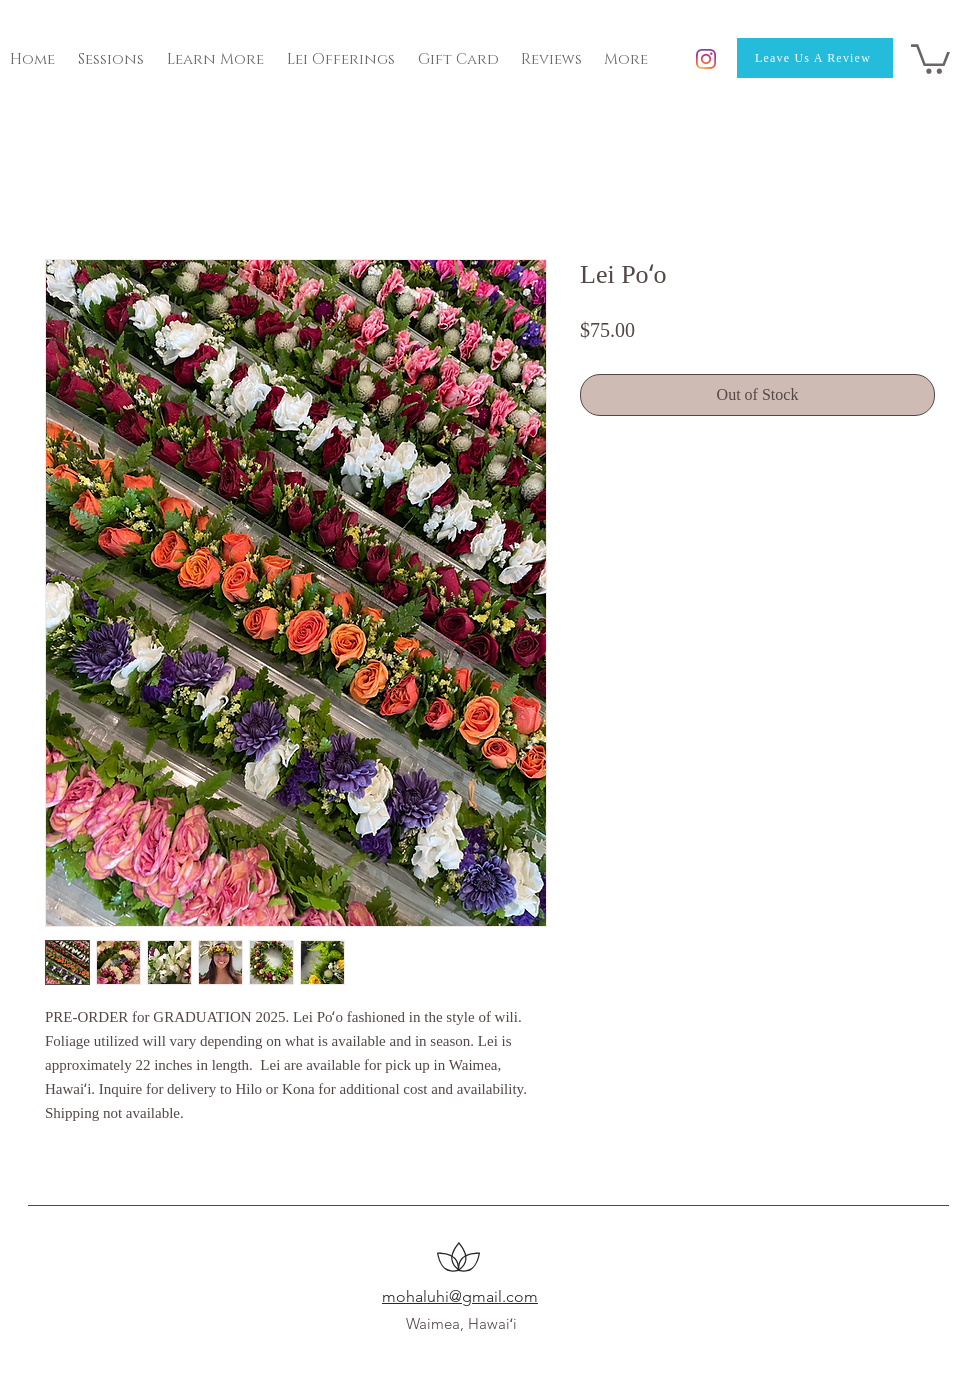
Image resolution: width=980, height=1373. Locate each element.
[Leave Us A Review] (815, 58)
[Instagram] (706, 59)
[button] (930, 57)
